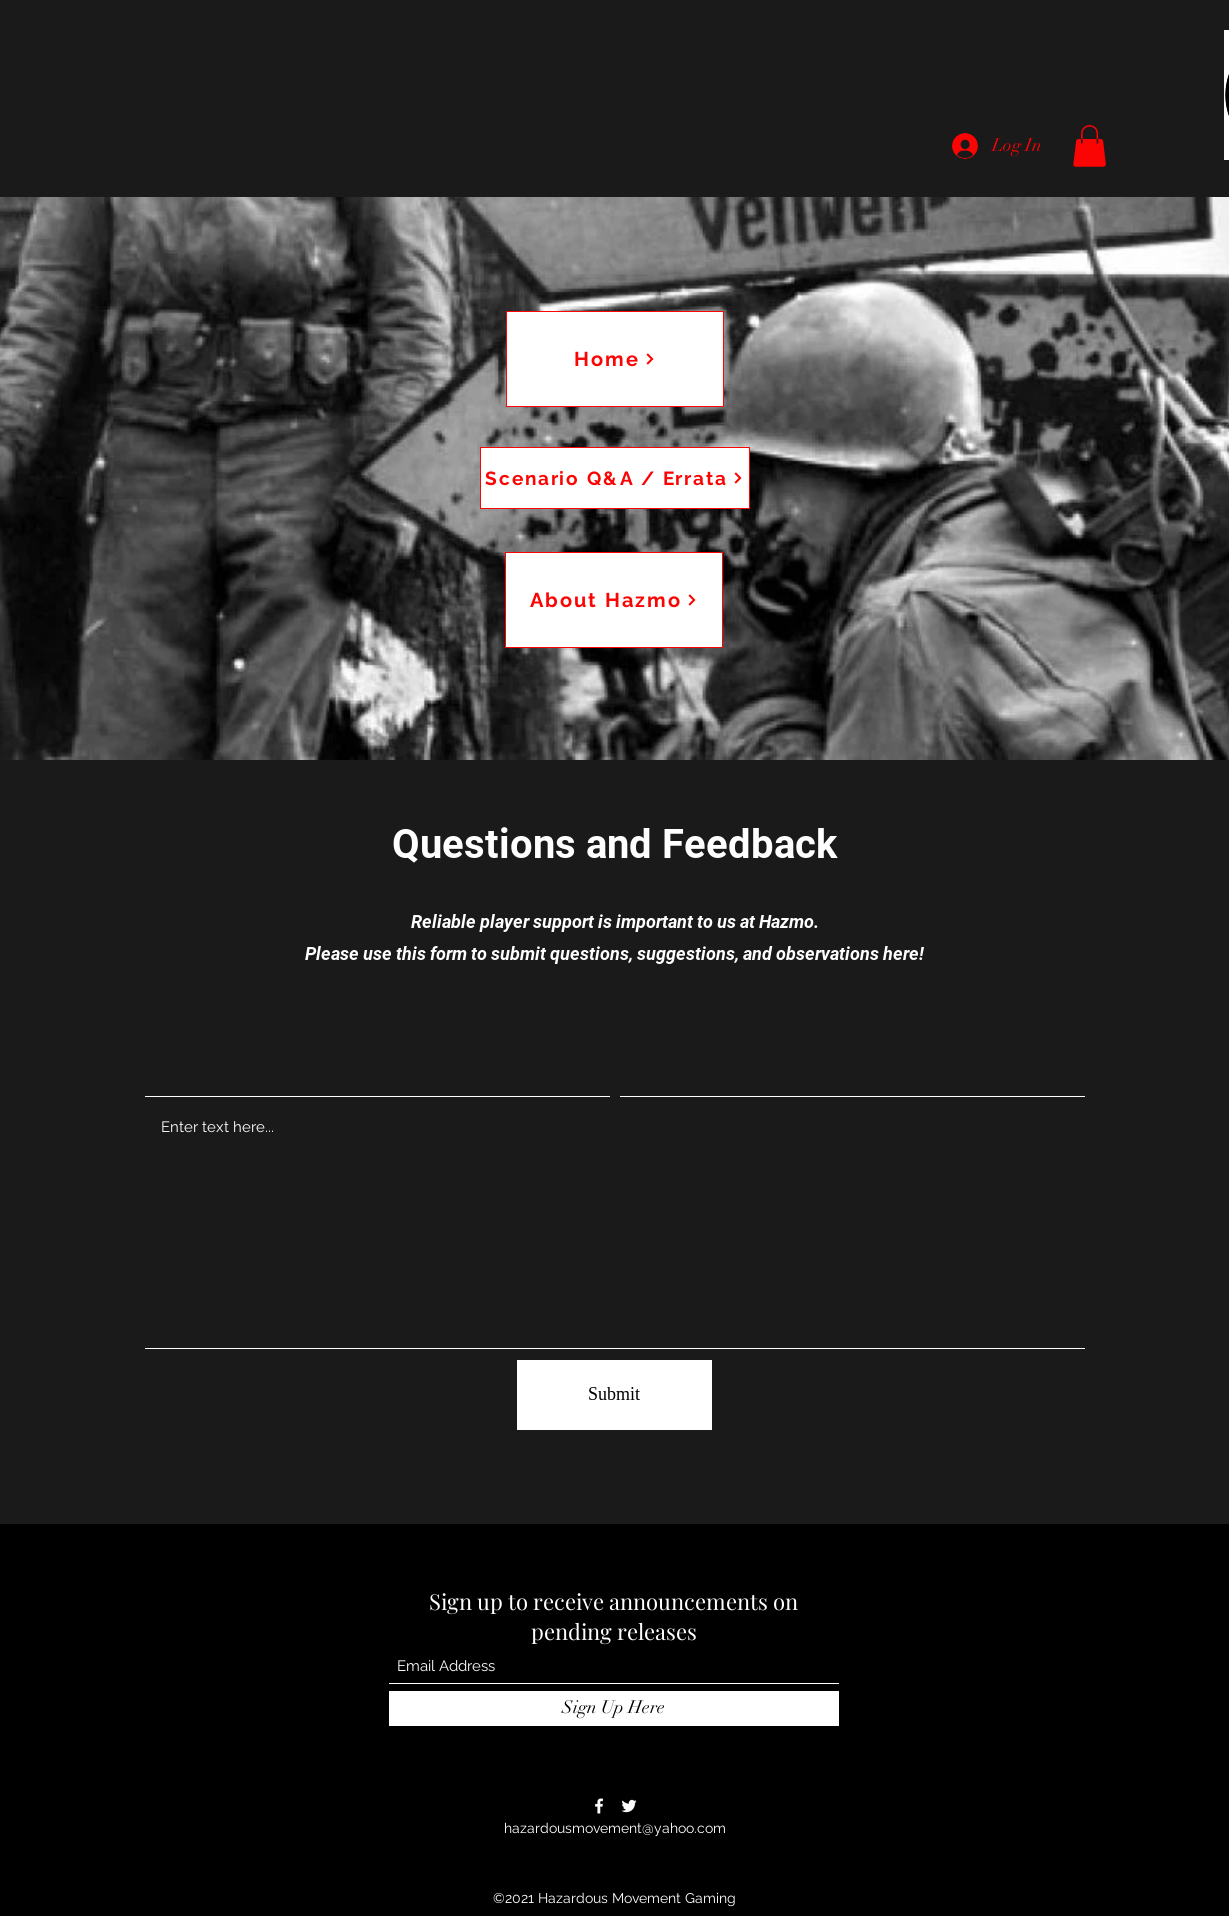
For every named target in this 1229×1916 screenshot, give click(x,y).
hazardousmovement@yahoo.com (615, 1828)
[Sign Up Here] (614, 1708)
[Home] (615, 359)
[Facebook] (599, 1806)
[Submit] (614, 1395)
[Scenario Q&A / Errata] (615, 478)
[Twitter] (629, 1806)
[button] (1089, 146)
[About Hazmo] (614, 600)
